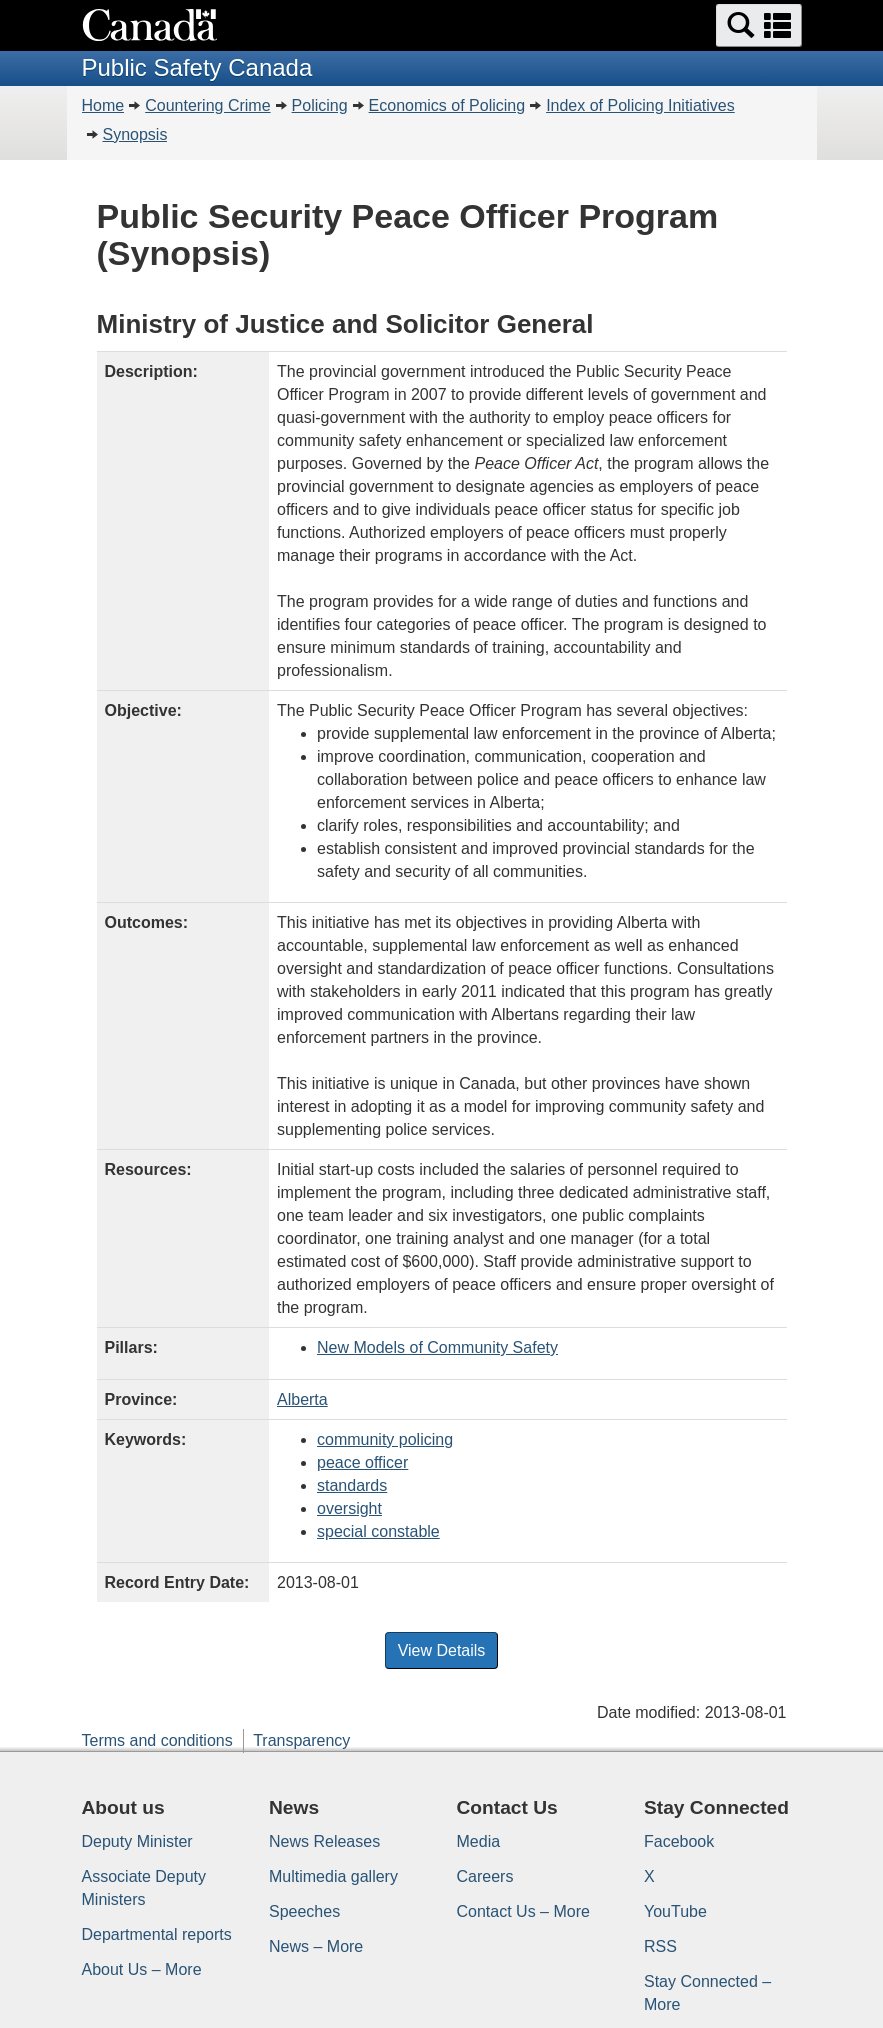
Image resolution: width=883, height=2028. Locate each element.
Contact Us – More (523, 1911)
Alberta (302, 1399)
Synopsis (135, 134)
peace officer (362, 1462)
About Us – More (142, 1969)
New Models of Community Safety (437, 1347)
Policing (320, 105)
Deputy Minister (137, 1841)
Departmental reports (157, 1934)
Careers (485, 1876)
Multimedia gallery (333, 1876)
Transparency (301, 1740)
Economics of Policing (447, 105)
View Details (442, 1650)
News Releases (324, 1841)
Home (103, 105)
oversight (349, 1508)
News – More (316, 1946)
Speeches (304, 1911)
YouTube (675, 1911)
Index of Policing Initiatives (640, 105)
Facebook (679, 1841)
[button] (759, 25)
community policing (385, 1439)
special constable (378, 1531)
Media (479, 1841)
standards (352, 1485)
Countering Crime (207, 105)
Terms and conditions (157, 1740)
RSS (660, 1946)
